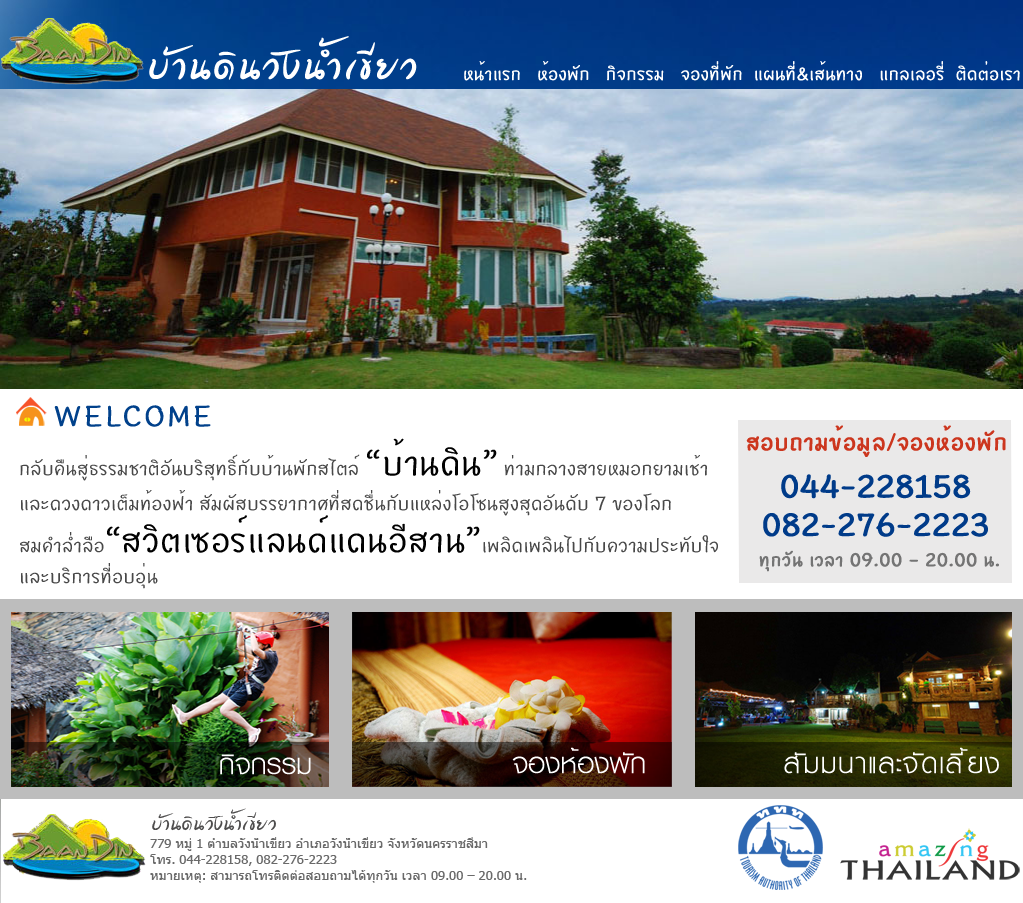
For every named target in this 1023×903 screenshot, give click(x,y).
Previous (15, 280)
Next (1008, 280)
